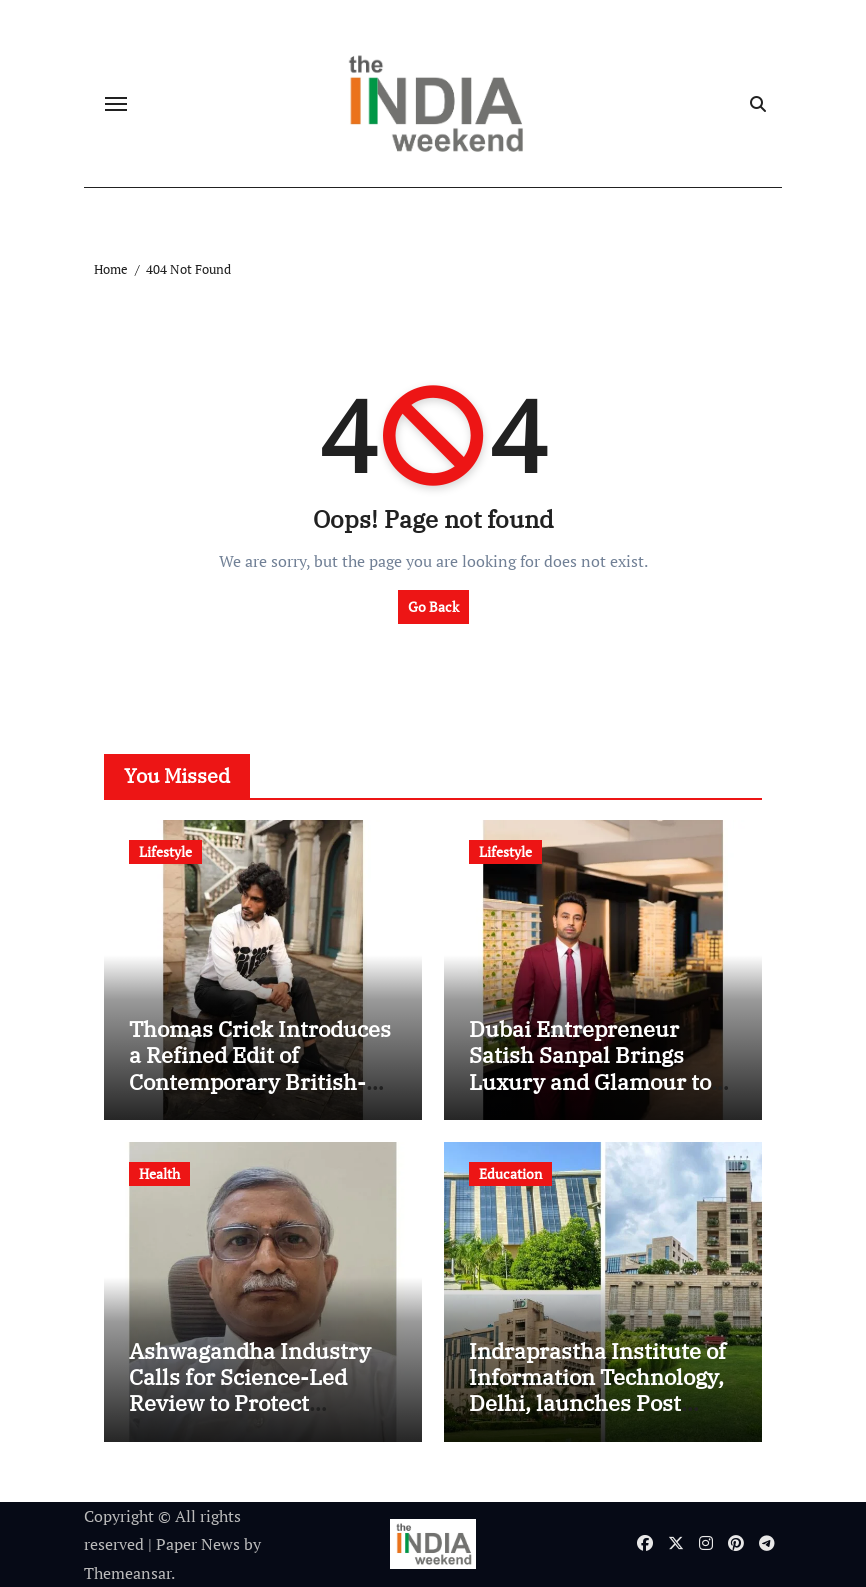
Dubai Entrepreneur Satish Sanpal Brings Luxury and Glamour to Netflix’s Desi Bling (590, 1068)
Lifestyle (165, 851)
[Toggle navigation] (116, 104)
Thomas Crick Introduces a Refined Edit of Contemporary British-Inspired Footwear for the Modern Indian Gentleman (260, 1094)
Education (510, 1173)
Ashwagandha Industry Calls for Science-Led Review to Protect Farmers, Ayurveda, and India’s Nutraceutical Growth (254, 1416)
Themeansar (127, 1573)
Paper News (198, 1544)
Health (159, 1173)
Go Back (433, 606)
